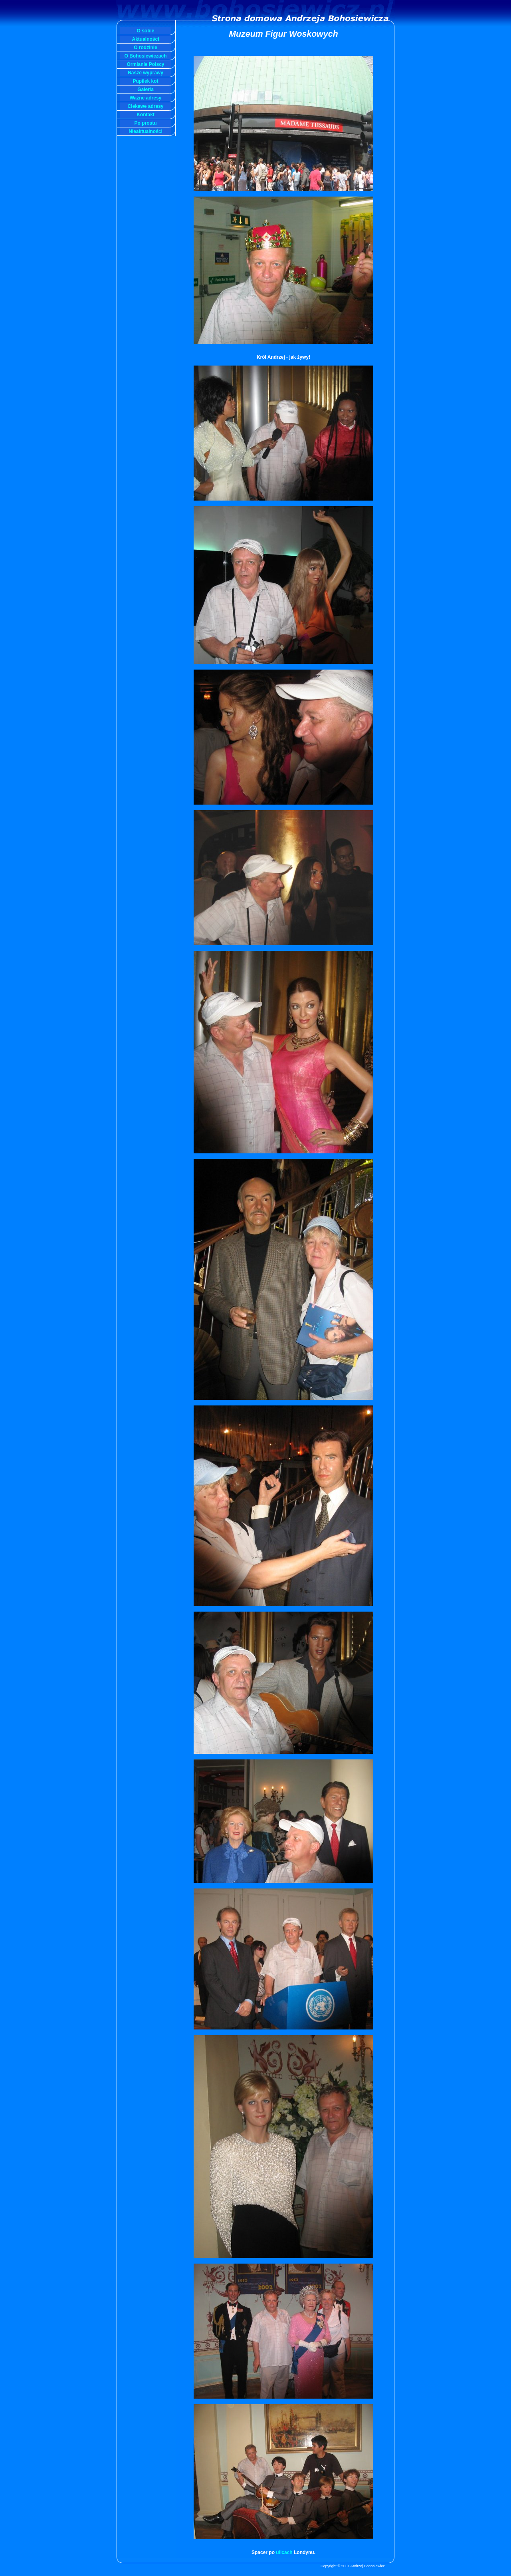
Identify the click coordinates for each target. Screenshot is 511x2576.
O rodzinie (145, 47)
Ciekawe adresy (145, 106)
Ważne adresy (146, 98)
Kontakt (145, 114)
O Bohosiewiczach (145, 56)
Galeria (145, 89)
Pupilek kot (145, 81)
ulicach (285, 2552)
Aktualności (145, 39)
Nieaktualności (145, 131)
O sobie (145, 31)
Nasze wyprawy (145, 73)
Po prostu (146, 123)
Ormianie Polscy (145, 64)
